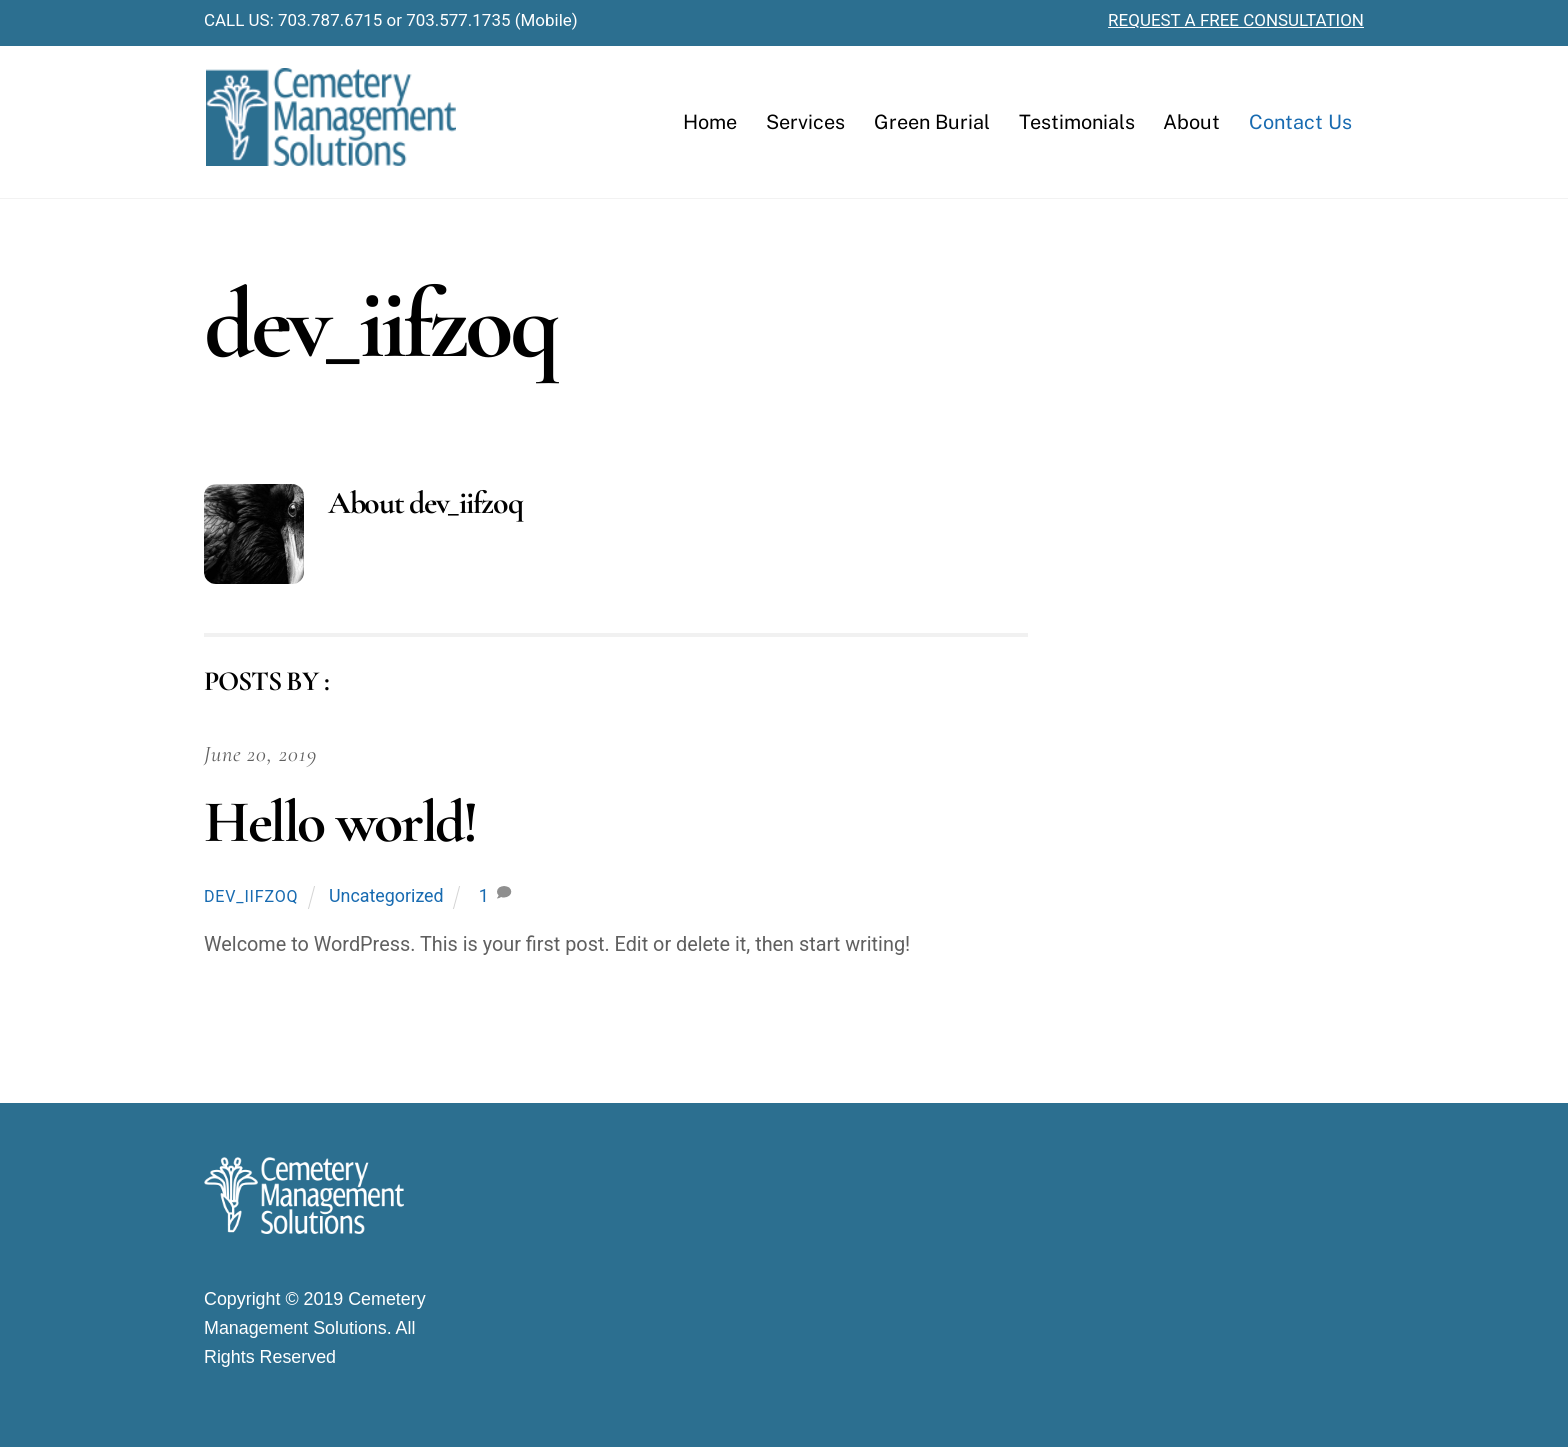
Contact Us (1300, 121)
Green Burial (932, 121)
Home (710, 121)
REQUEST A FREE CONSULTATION (1236, 20)
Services (805, 121)
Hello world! (340, 822)
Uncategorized (386, 895)
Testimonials (1077, 121)
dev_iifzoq (251, 896)
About (1191, 121)
